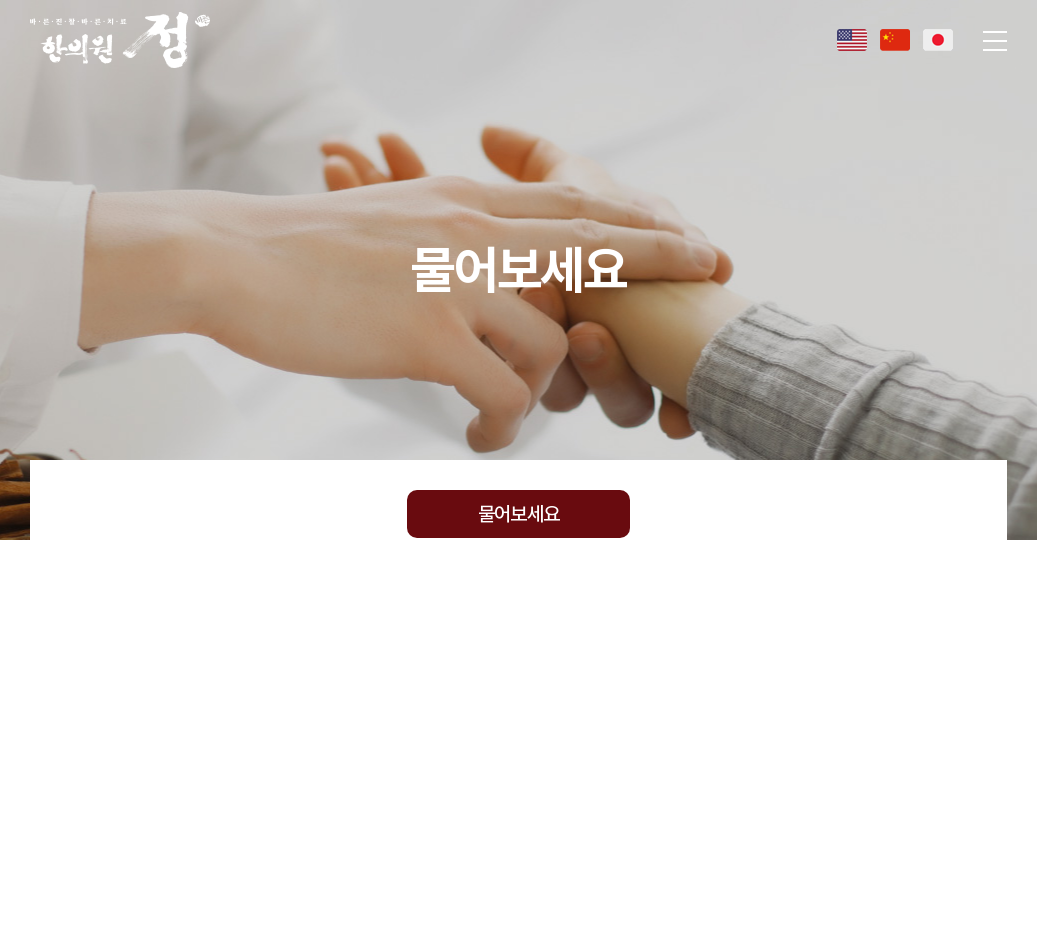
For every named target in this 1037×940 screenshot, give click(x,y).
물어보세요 (518, 514)
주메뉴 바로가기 (0, 0)
